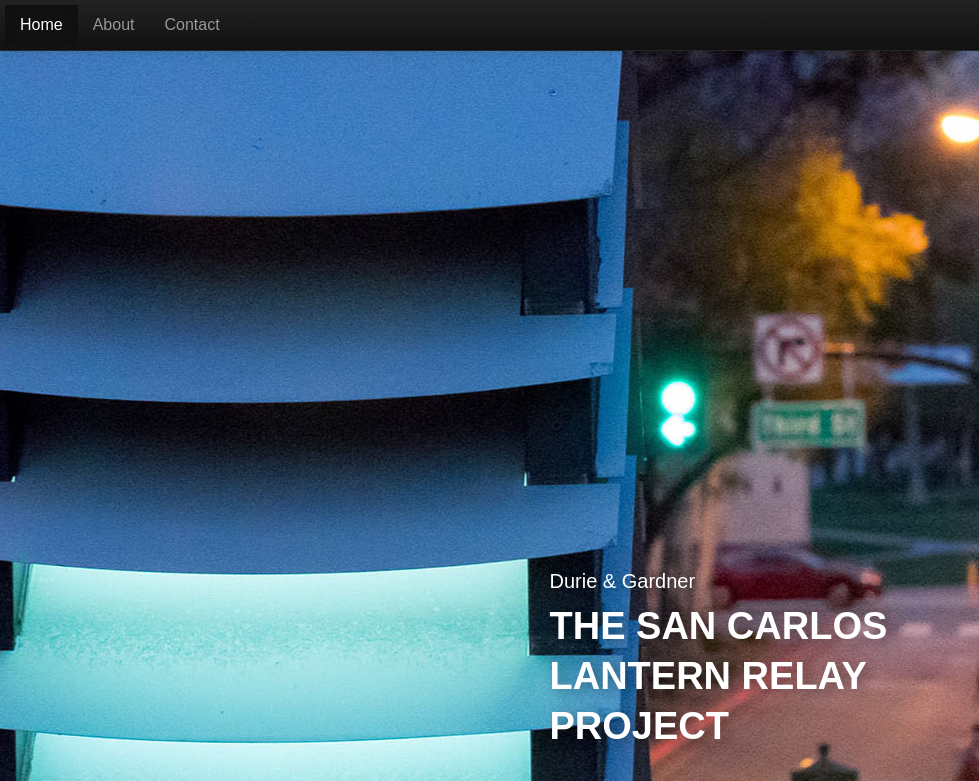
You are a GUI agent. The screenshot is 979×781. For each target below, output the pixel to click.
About (114, 24)
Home (41, 24)
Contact (192, 24)
